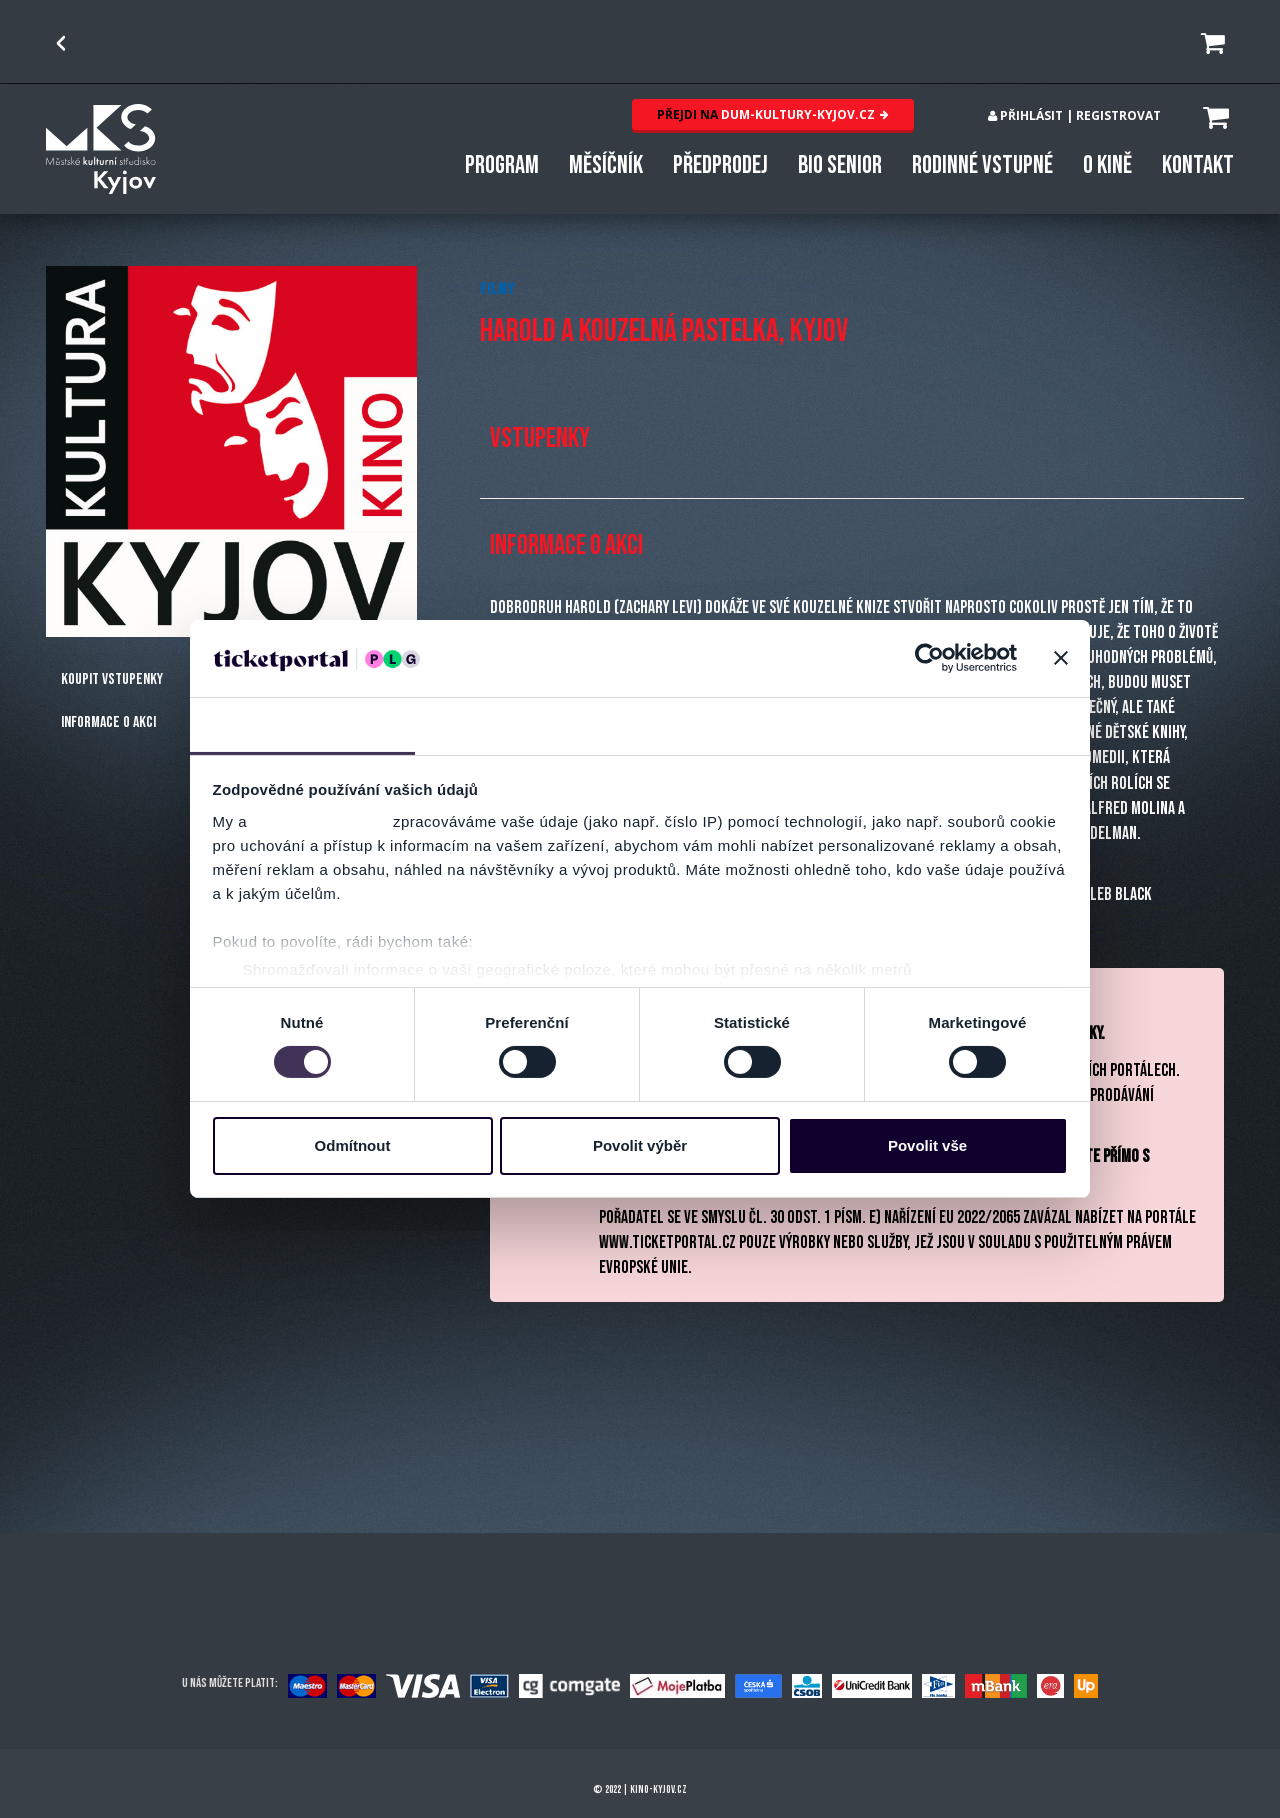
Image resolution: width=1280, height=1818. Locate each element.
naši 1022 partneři (320, 821)
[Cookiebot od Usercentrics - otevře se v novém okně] (929, 658)
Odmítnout (353, 1145)
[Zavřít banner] (1061, 658)
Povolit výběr (640, 1145)
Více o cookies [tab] (978, 724)
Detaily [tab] (528, 724)
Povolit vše (927, 1145)
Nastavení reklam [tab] (752, 724)
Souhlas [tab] (302, 724)
